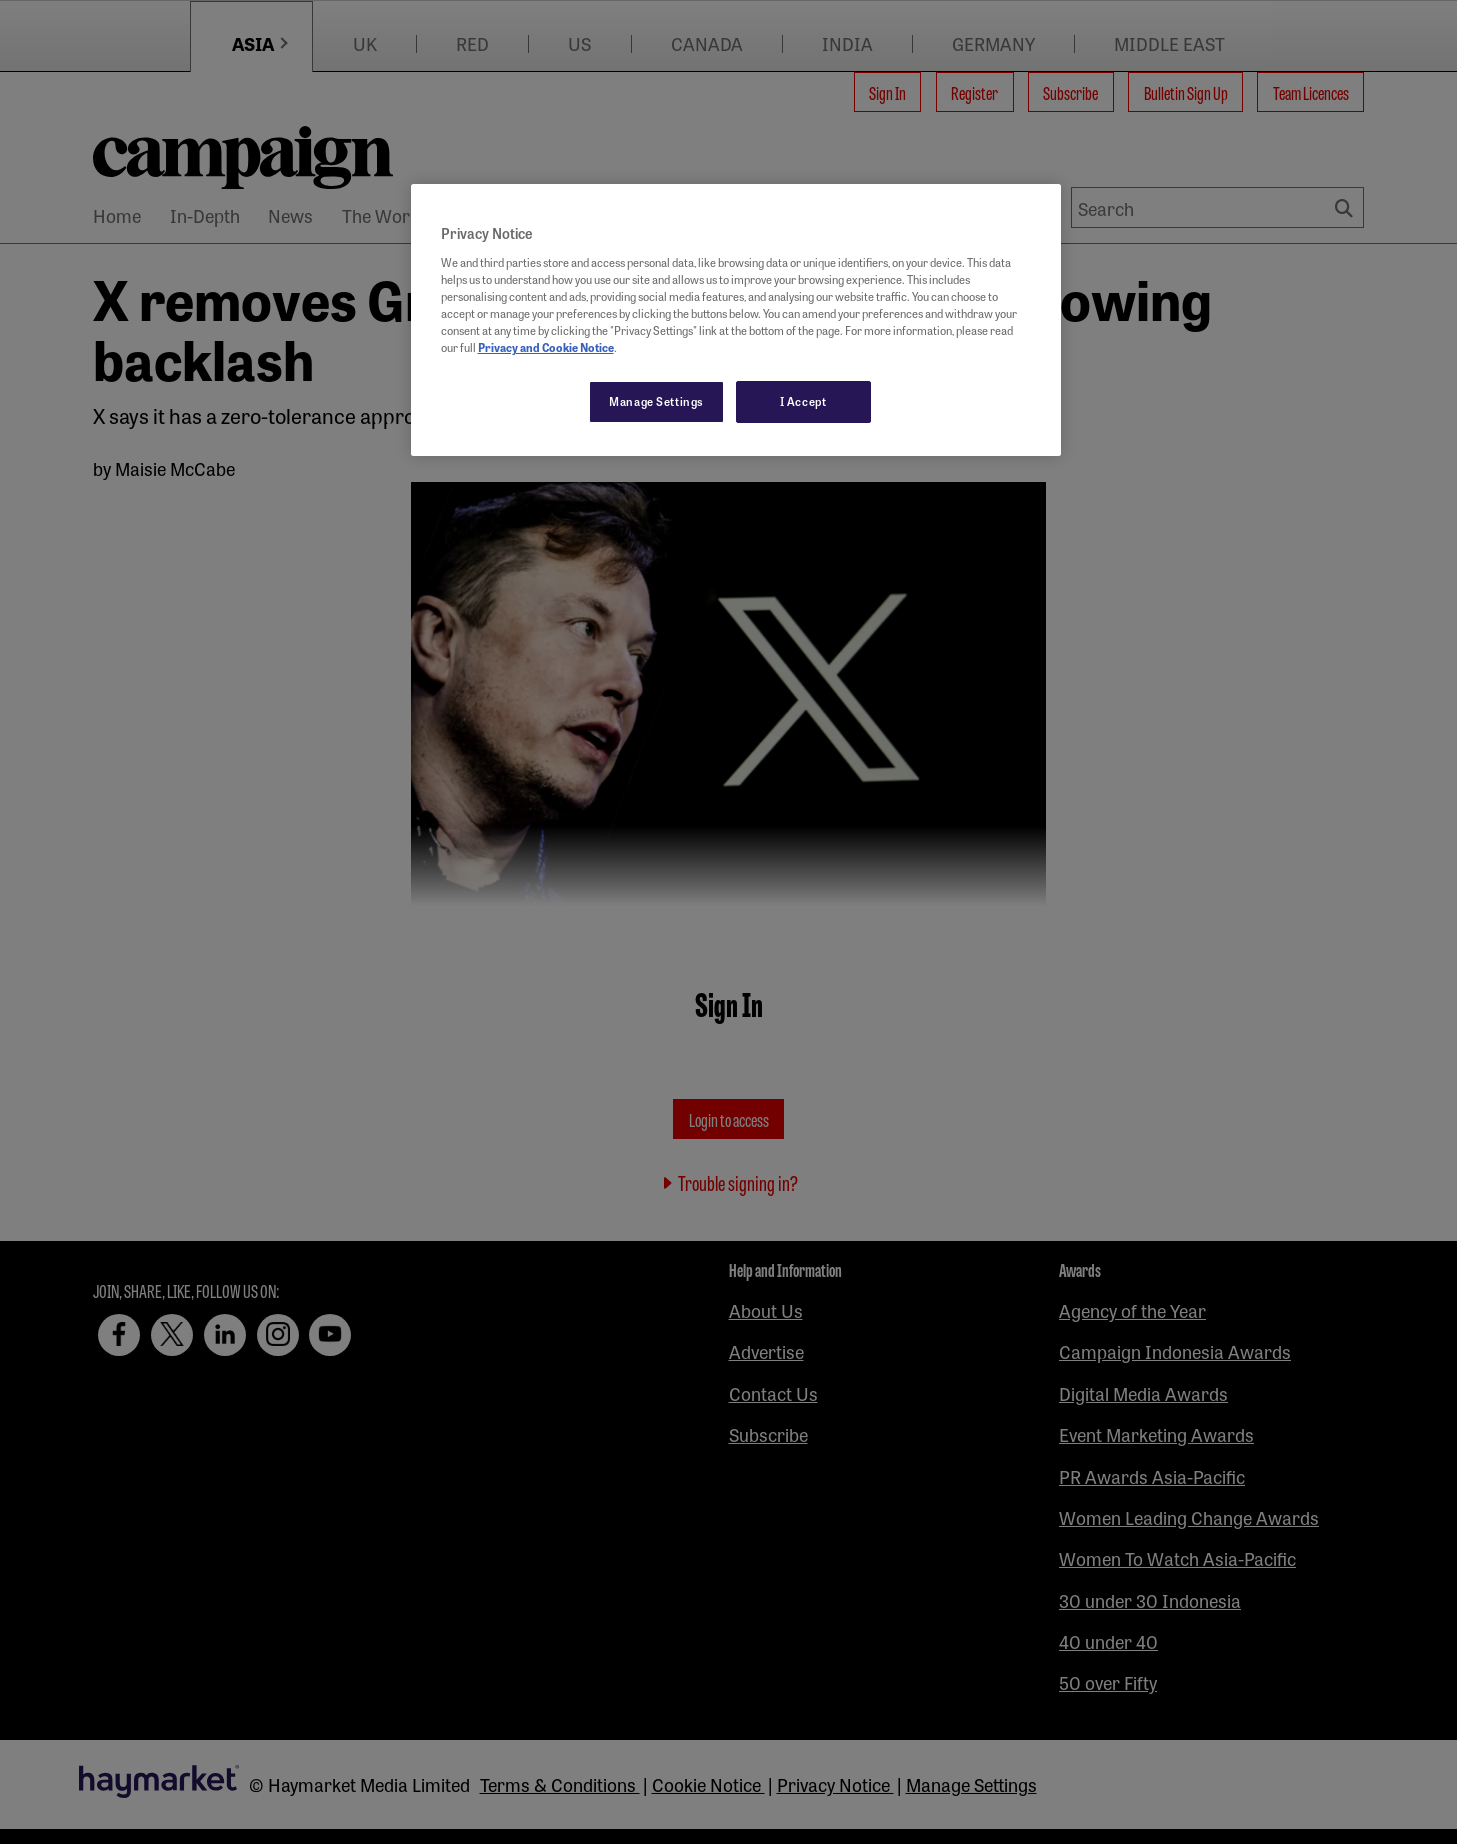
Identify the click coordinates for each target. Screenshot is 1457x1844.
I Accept (803, 401)
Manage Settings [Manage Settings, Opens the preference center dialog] (656, 401)
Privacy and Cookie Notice (546, 347)
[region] (736, 320)
